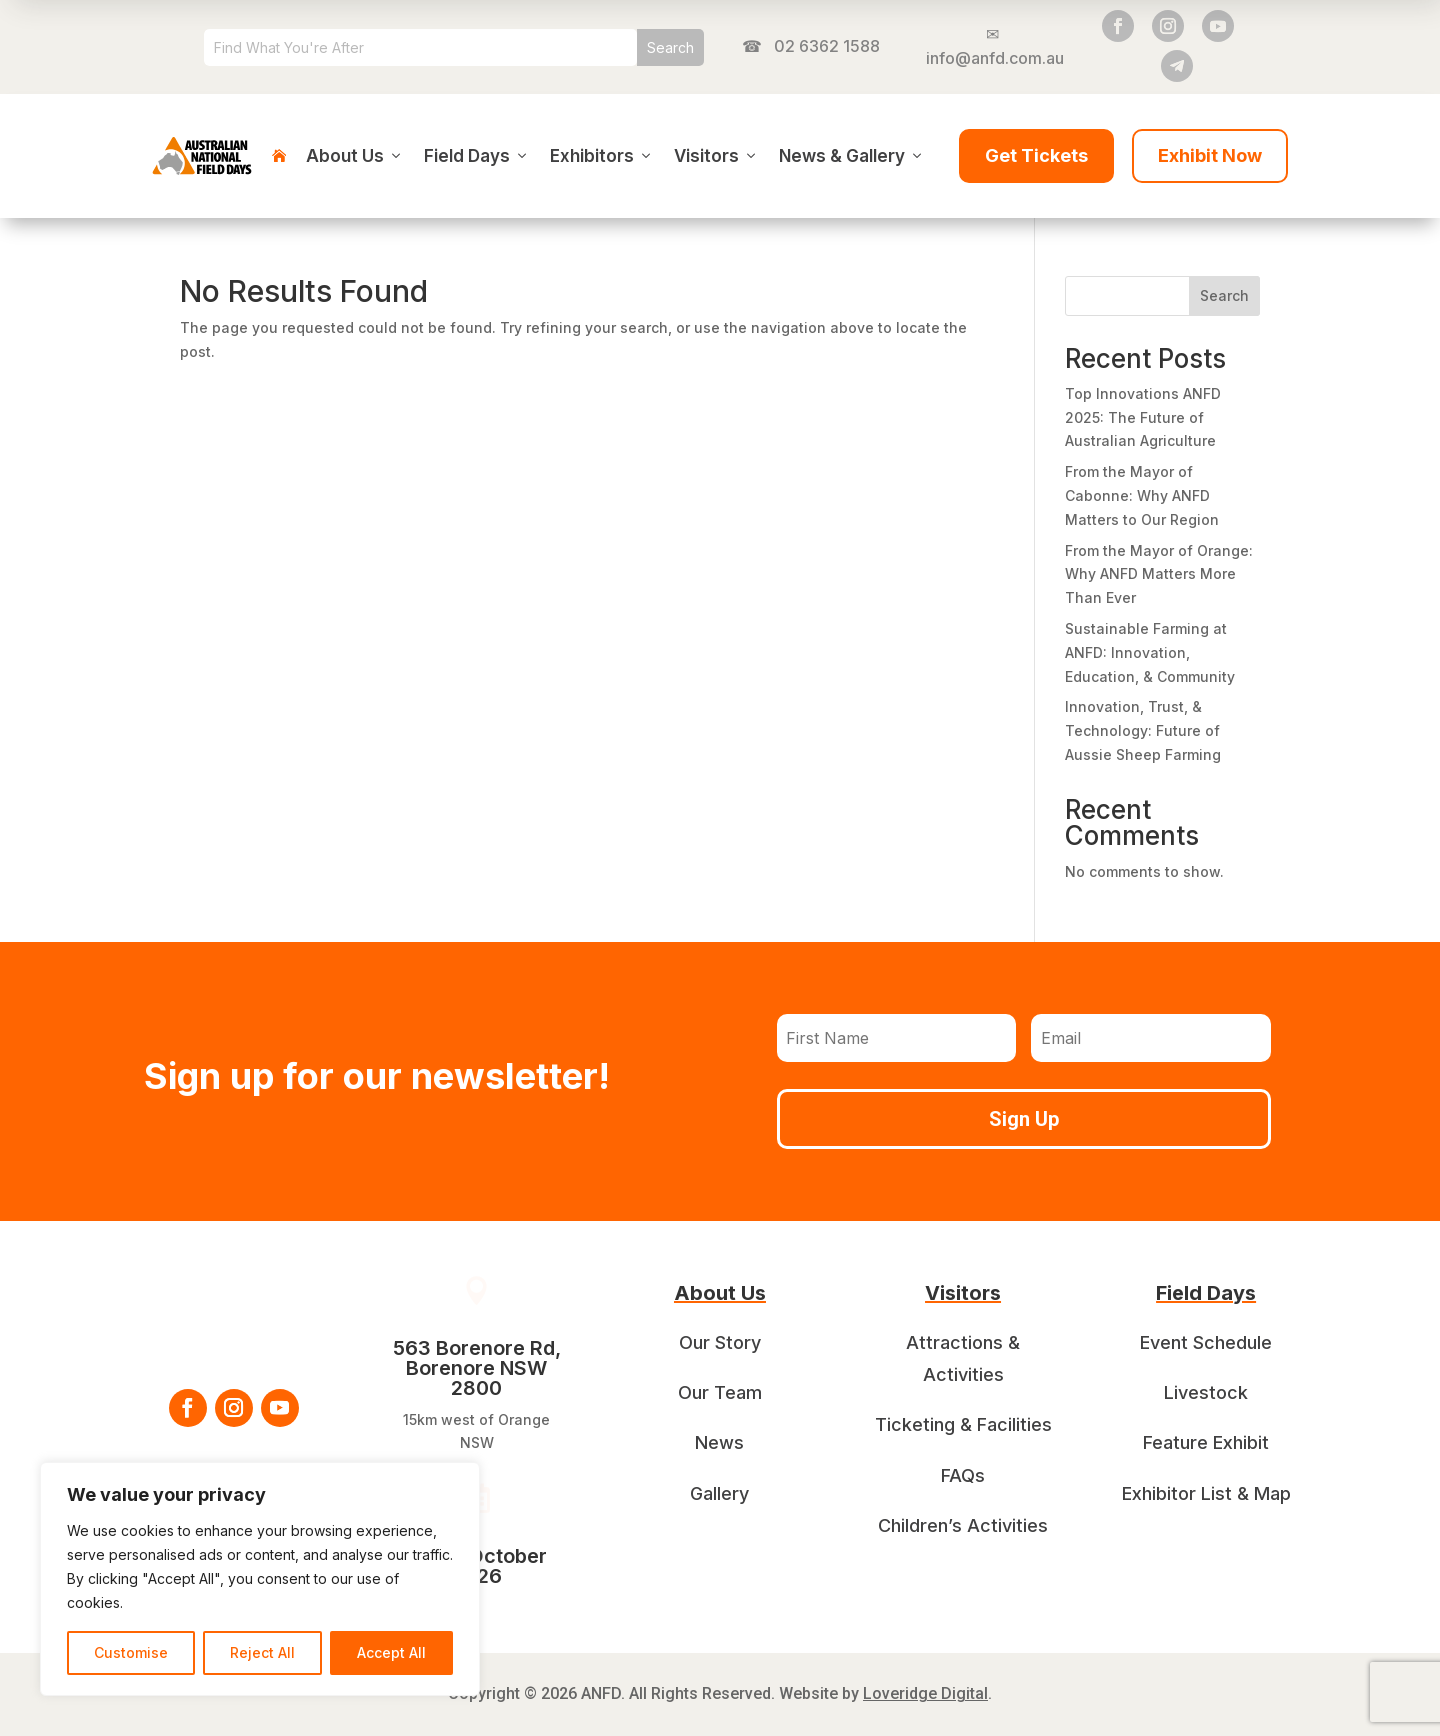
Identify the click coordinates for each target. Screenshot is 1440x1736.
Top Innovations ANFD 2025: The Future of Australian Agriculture (1143, 417)
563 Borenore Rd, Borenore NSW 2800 (477, 1368)
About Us (355, 156)
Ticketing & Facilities (963, 1424)
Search (1224, 295)
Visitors (716, 156)
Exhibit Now (1210, 155)
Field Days (477, 156)
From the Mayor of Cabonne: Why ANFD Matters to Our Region (1142, 495)
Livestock (1206, 1392)
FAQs (963, 1475)
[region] (260, 1579)
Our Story (720, 1342)
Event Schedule (1206, 1342)
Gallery (719, 1493)
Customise (131, 1652)
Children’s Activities (963, 1525)
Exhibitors (602, 156)
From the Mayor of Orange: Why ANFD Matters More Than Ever (1159, 574)
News (719, 1442)
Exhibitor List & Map (1206, 1493)
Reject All (262, 1652)
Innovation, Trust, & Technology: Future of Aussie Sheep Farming (1143, 730)
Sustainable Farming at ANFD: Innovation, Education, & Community (1150, 652)
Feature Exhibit (1206, 1442)
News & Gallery (852, 156)
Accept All (391, 1652)
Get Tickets (1036, 155)
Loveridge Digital (925, 1693)
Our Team (720, 1392)
